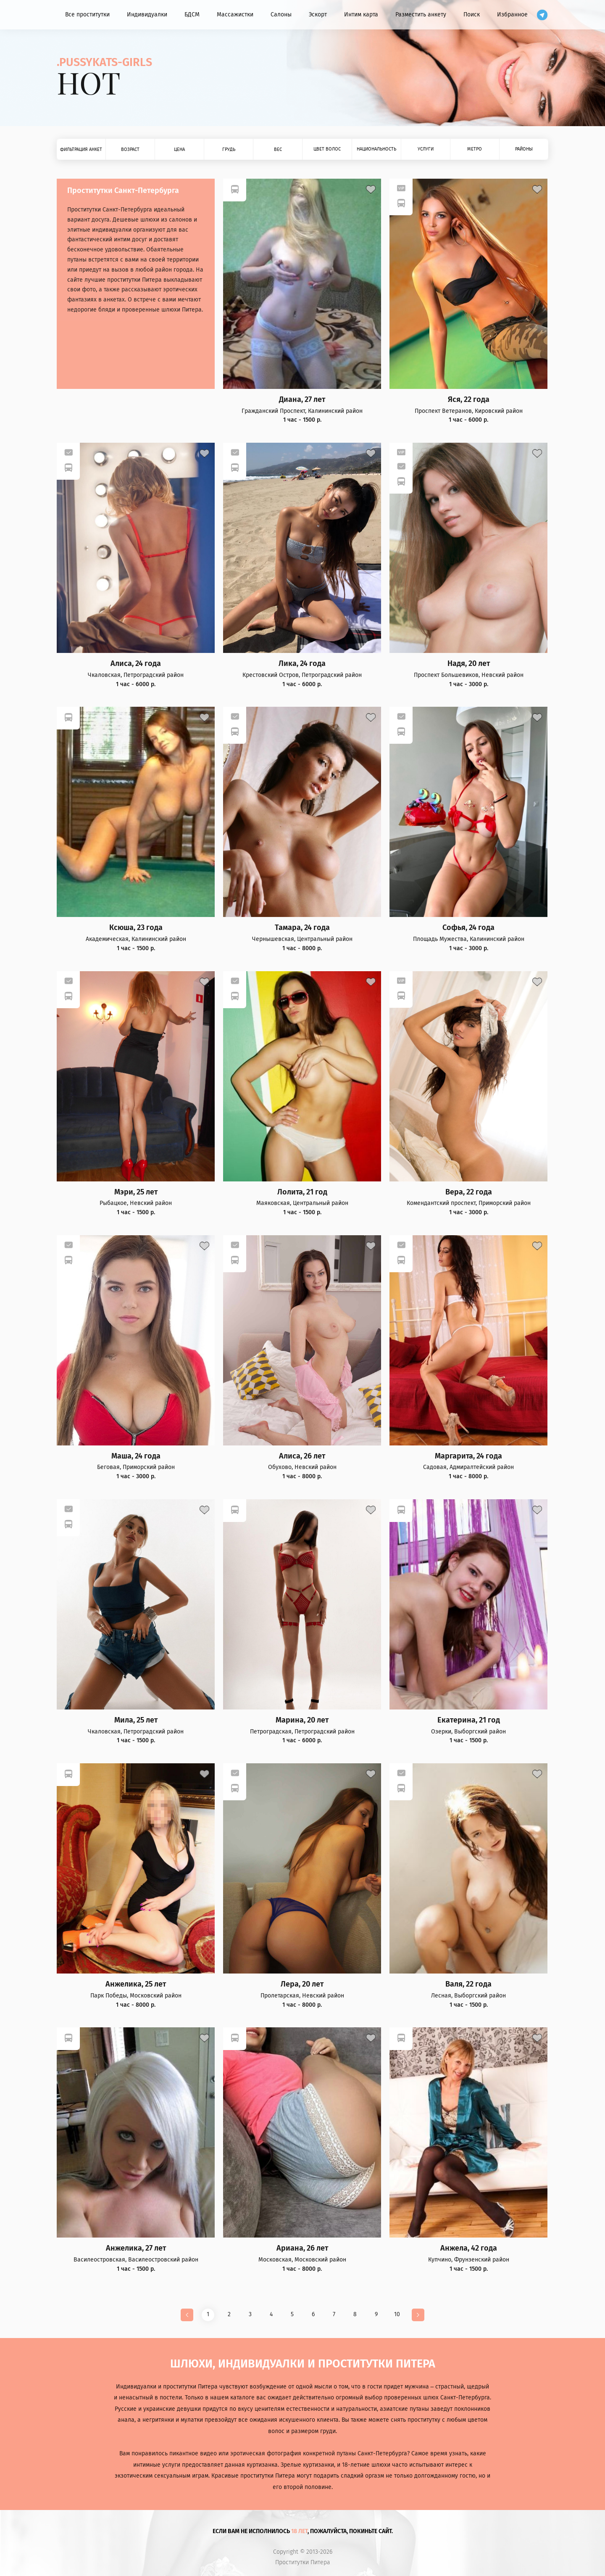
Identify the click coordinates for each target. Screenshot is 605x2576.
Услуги (426, 149)
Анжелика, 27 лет (136, 2248)
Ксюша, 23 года (136, 927)
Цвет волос (327, 149)
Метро (474, 149)
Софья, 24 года (468, 927)
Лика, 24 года (302, 663)
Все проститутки (87, 14)
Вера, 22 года (468, 1192)
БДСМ (192, 14)
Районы (524, 149)
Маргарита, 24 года (468, 1456)
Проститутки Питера (302, 2562)
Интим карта (361, 14)
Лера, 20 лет (302, 1984)
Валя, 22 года (468, 1984)
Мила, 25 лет (136, 1720)
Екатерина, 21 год (468, 1720)
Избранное (512, 14)
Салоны (281, 14)
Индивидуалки (147, 14)
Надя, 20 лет (468, 663)
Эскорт (318, 14)
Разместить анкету (420, 14)
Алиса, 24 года (135, 663)
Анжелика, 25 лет (135, 1984)
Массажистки (235, 14)
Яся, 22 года (468, 399)
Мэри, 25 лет (136, 1192)
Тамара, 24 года (302, 927)
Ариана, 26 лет (302, 2248)
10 (397, 2314)
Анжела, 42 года (468, 2248)
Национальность (376, 149)
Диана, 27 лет (302, 399)
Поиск (471, 14)
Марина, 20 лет (302, 1720)
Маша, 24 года (135, 1456)
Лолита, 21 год (302, 1192)
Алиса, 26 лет (302, 1456)
